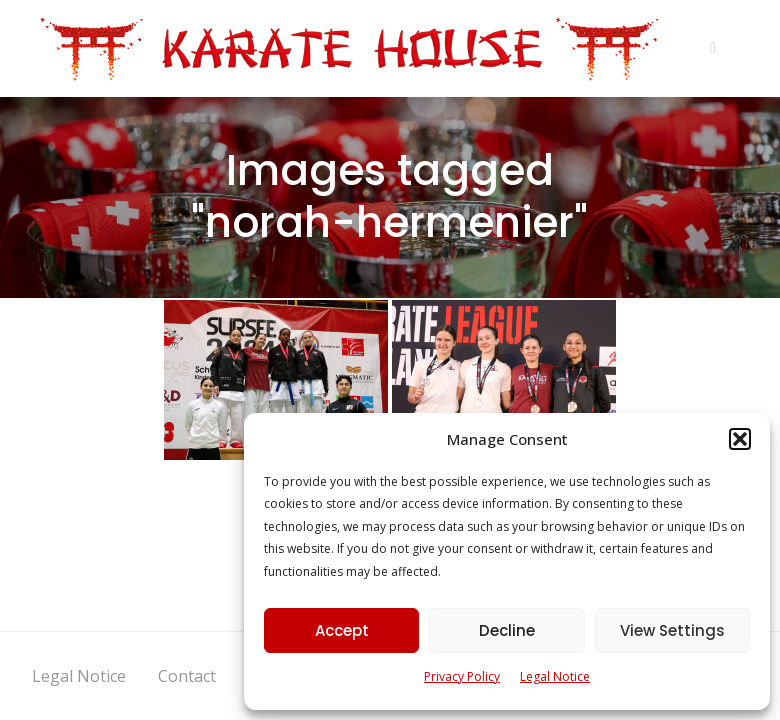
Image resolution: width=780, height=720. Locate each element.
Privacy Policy (462, 676)
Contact (187, 676)
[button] (740, 439)
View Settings (672, 630)
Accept (342, 630)
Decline (507, 630)
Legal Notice (555, 676)
